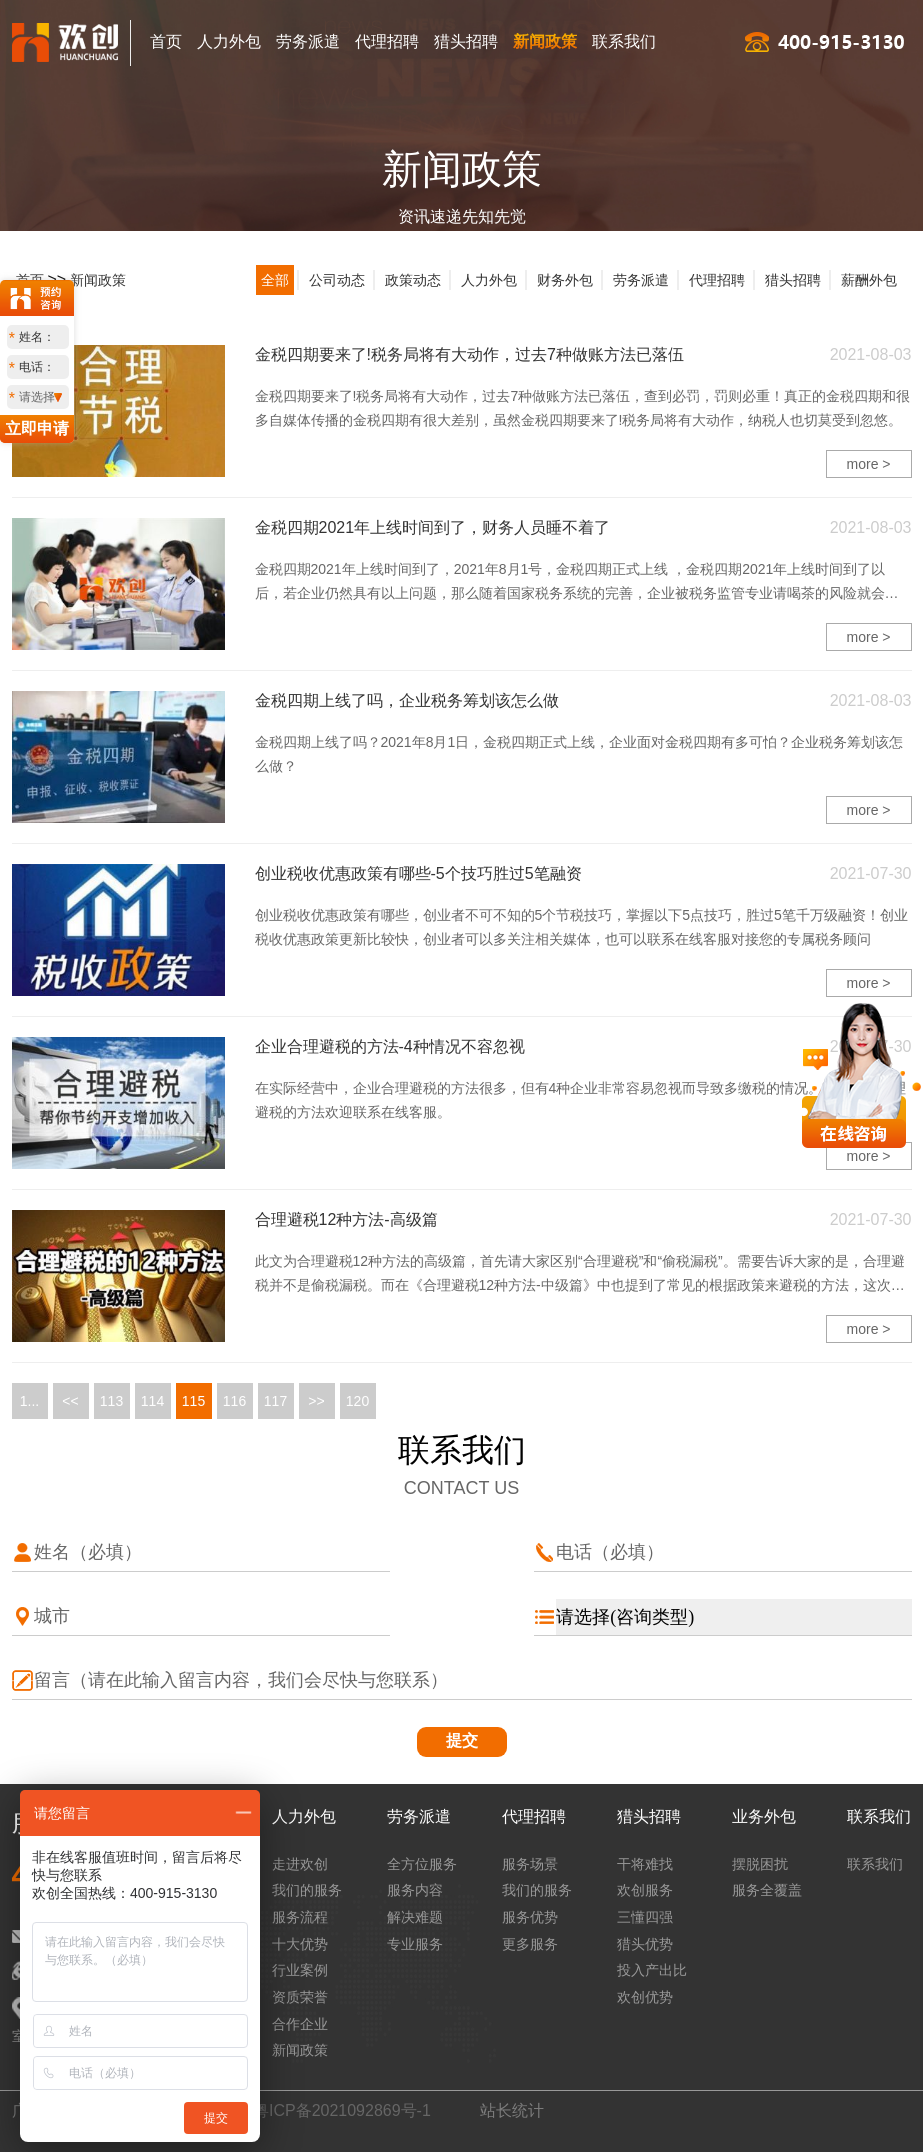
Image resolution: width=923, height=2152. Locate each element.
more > (869, 464)
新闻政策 (545, 41)
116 (234, 1401)
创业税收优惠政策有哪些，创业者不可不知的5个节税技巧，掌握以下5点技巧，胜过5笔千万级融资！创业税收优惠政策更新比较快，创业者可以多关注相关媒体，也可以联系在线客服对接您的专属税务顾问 (581, 927)
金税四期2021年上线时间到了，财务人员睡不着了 (433, 527)
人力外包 (229, 41)
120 (357, 1401)
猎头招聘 (466, 41)
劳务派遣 (308, 41)
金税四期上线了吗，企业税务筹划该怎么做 (407, 700)
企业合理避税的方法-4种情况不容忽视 (390, 1046)
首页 (166, 41)
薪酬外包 (869, 280)
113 (111, 1401)
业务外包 (764, 1816)
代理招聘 (387, 41)
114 (152, 1401)
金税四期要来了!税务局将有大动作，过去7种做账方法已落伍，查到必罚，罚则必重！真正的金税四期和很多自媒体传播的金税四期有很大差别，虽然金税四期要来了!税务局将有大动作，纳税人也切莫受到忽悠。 (583, 408)
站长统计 (512, 2110)
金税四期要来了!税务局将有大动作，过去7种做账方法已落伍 (469, 354)
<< (70, 1401)
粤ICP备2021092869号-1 (342, 2110)
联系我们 (624, 41)
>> (316, 1401)
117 (275, 1401)
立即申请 (37, 428)
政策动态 (413, 280)
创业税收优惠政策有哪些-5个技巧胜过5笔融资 (418, 873)
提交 (462, 1740)
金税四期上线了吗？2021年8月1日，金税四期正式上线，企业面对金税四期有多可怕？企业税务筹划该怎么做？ (579, 754)
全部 (275, 280)
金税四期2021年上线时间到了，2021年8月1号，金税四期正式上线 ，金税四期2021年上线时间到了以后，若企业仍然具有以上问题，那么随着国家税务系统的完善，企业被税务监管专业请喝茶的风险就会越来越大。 (577, 583)
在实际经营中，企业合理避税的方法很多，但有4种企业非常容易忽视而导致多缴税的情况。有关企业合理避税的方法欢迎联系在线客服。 (581, 1100)
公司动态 (337, 280)
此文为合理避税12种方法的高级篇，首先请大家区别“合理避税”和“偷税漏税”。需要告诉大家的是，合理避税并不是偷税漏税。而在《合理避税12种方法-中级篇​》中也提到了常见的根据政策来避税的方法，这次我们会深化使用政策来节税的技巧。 (580, 1275)
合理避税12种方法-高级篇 (346, 1219)
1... (29, 1401)
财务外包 (565, 280)
